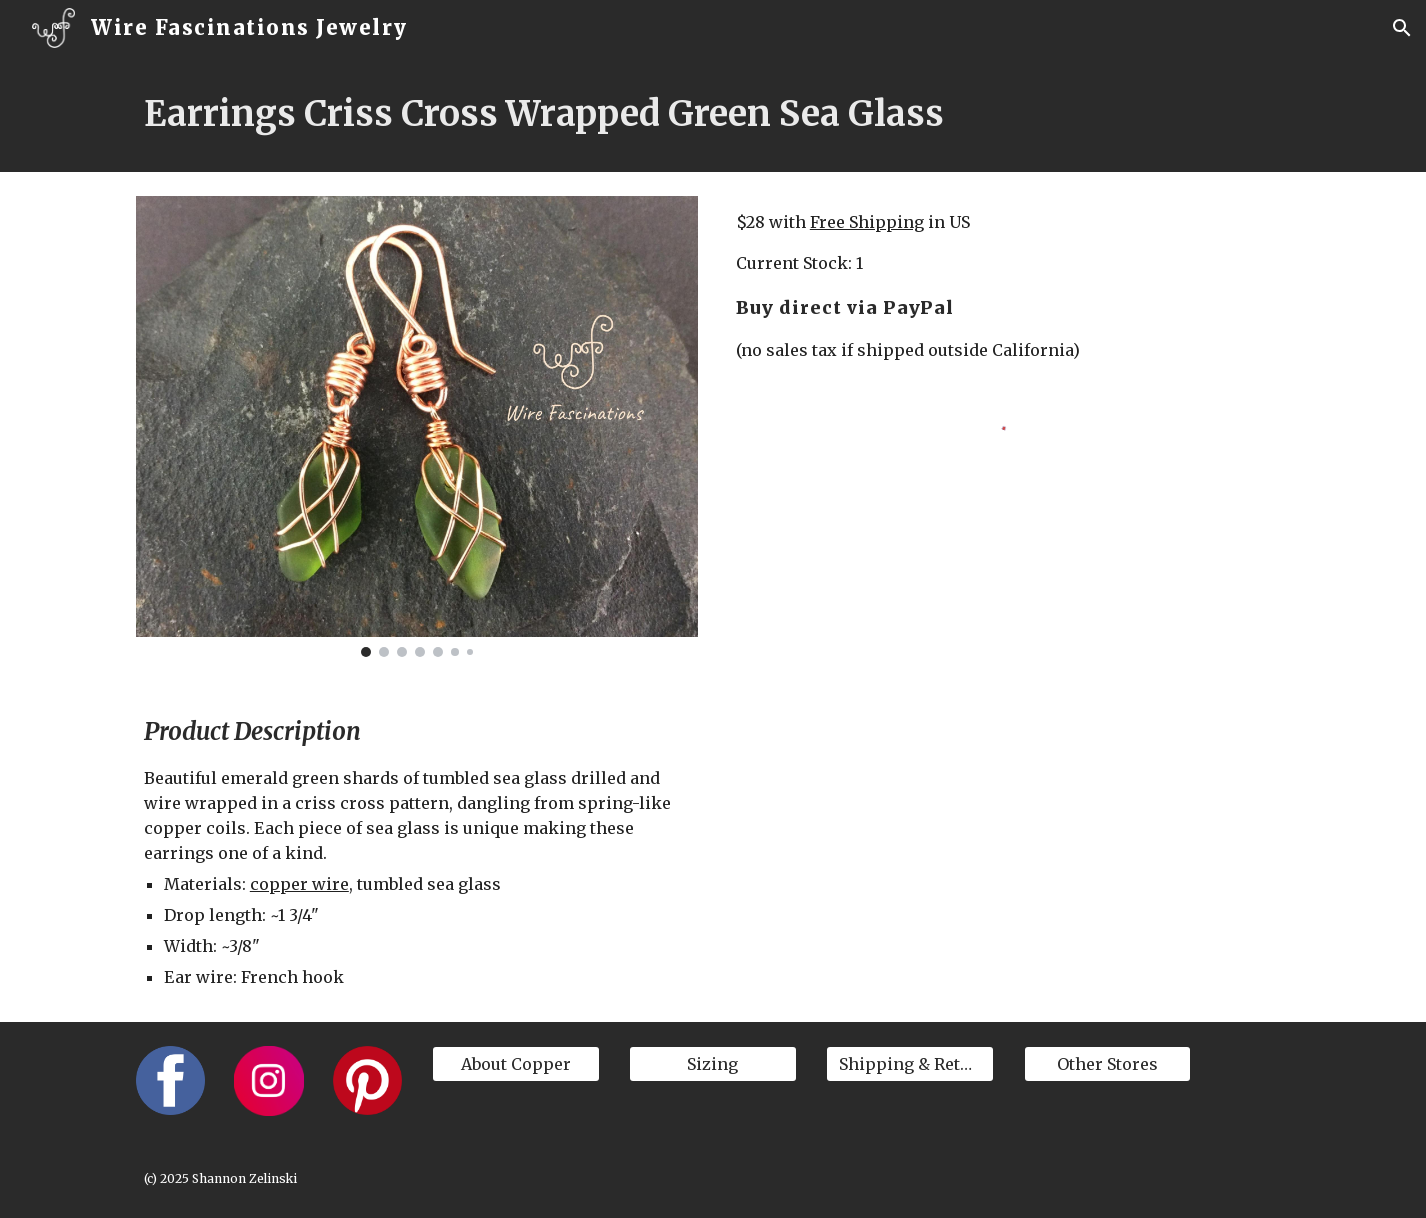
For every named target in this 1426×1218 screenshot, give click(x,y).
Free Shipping (867, 222)
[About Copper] (516, 1064)
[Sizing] (713, 1064)
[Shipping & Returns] (910, 1064)
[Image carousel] (417, 426)
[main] (713, 114)
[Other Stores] (1108, 1064)
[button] (1402, 28)
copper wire (299, 884)
